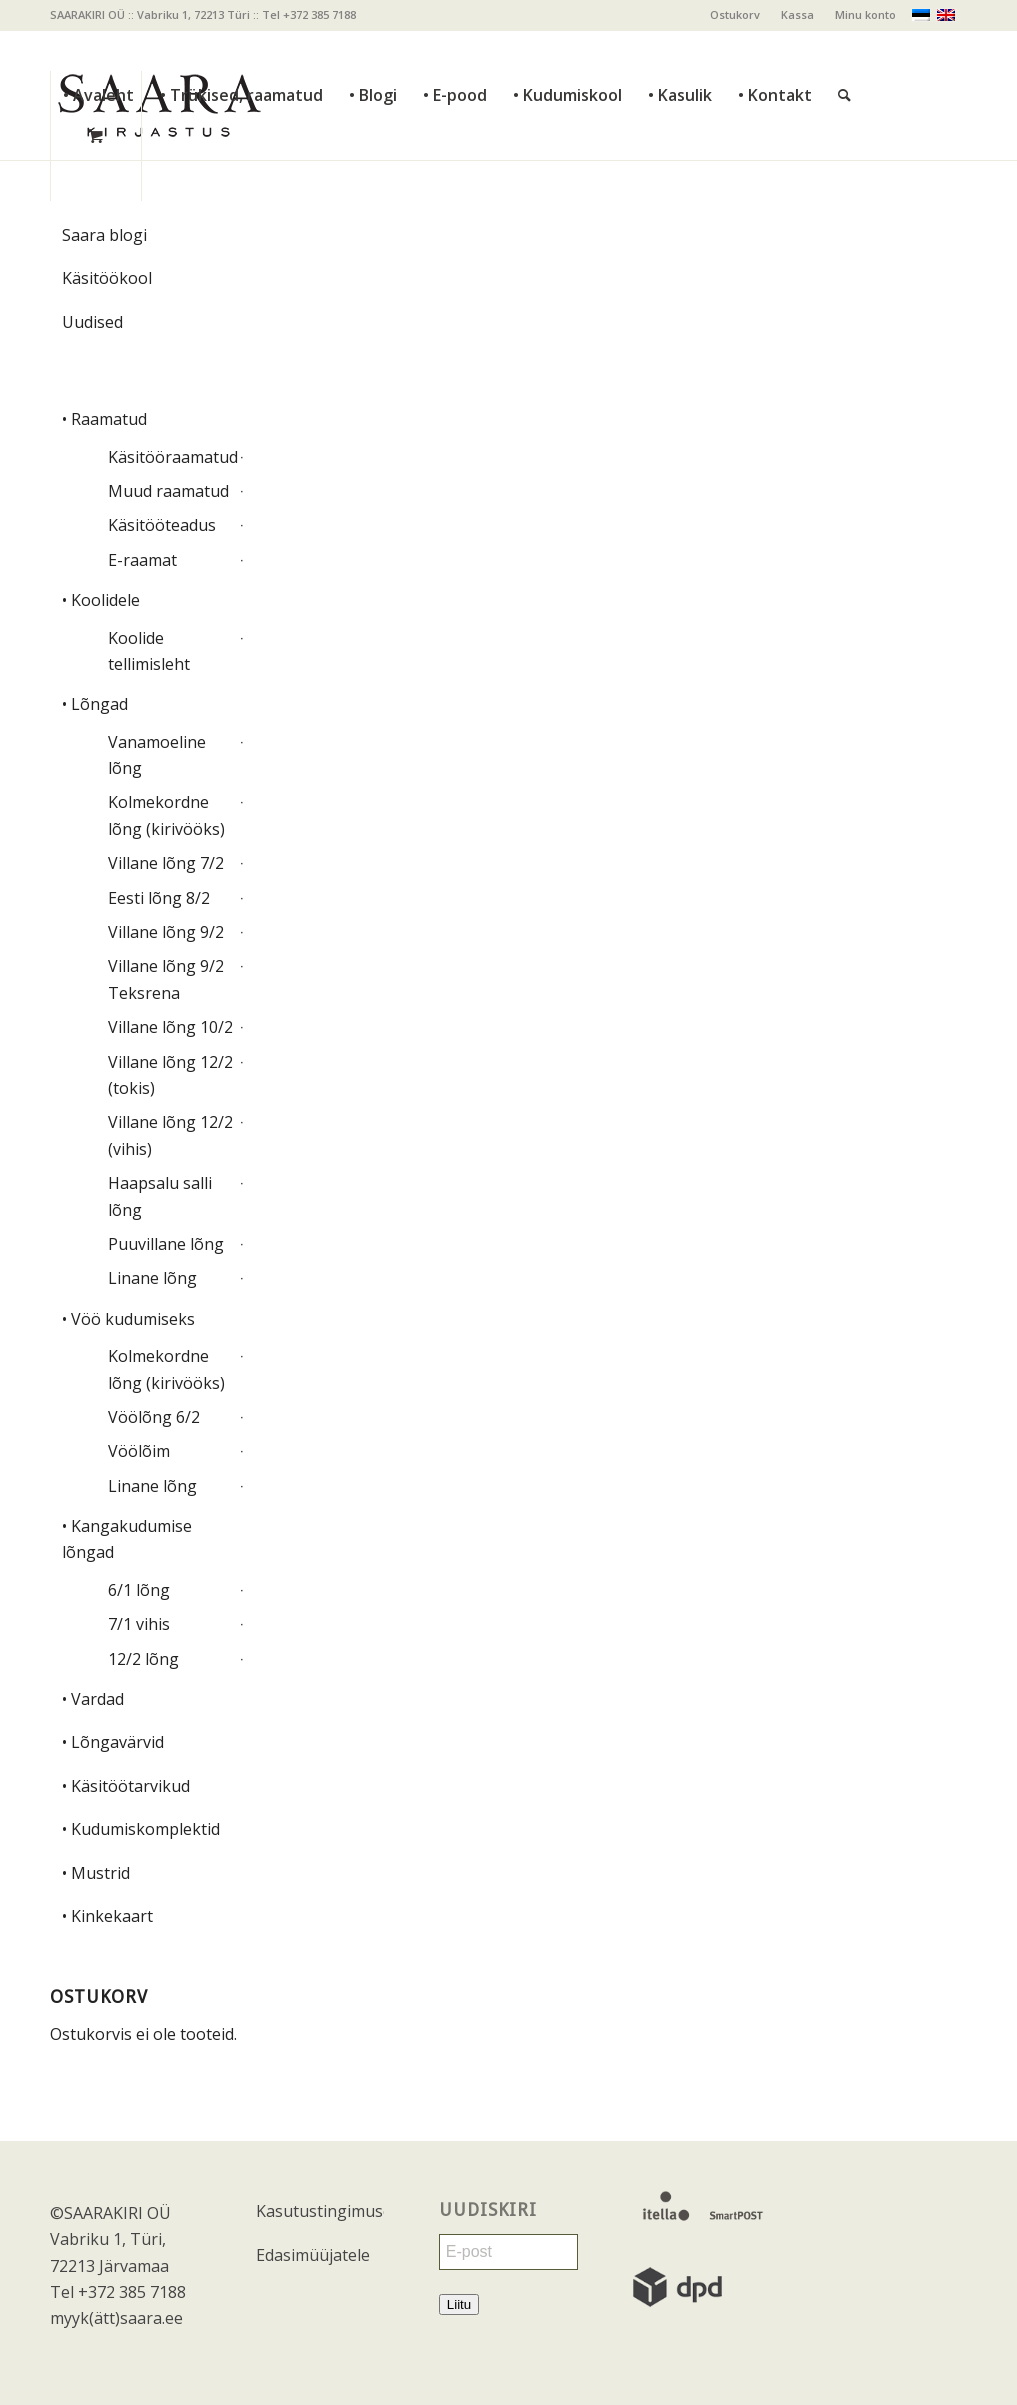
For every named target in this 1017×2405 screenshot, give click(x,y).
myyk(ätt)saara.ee (116, 2318)
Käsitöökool (107, 278)
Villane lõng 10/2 (170, 1027)
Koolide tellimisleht (149, 651)
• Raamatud (104, 419)
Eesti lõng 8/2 (159, 898)
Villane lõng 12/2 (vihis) (170, 1135)
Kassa (797, 14)
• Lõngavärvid (113, 1742)
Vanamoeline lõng (157, 755)
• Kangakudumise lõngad (127, 1539)
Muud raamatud (168, 491)
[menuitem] (735, 15)
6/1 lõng (139, 1590)
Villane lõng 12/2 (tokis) (170, 1075)
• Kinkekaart (107, 1916)
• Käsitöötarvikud (126, 1786)
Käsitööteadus (162, 525)
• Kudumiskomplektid (141, 1829)
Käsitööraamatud (171, 457)
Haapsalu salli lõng (160, 1196)
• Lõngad (95, 704)
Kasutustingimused (319, 2211)
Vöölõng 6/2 (154, 1417)
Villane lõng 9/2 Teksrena (166, 979)
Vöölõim (139, 1451)
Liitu (459, 2304)
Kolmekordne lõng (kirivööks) (166, 815)
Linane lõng (152, 1278)
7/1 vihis (139, 1624)
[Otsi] (844, 50)
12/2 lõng (143, 1659)
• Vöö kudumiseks (128, 1319)
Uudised (92, 322)
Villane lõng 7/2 (166, 863)
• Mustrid (96, 1873)
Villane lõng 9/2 (166, 932)
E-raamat (142, 560)
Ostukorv (735, 14)
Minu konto (865, 14)
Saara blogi (104, 235)
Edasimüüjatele (313, 2255)
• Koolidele (101, 600)
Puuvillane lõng (166, 1244)
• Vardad (93, 1699)
